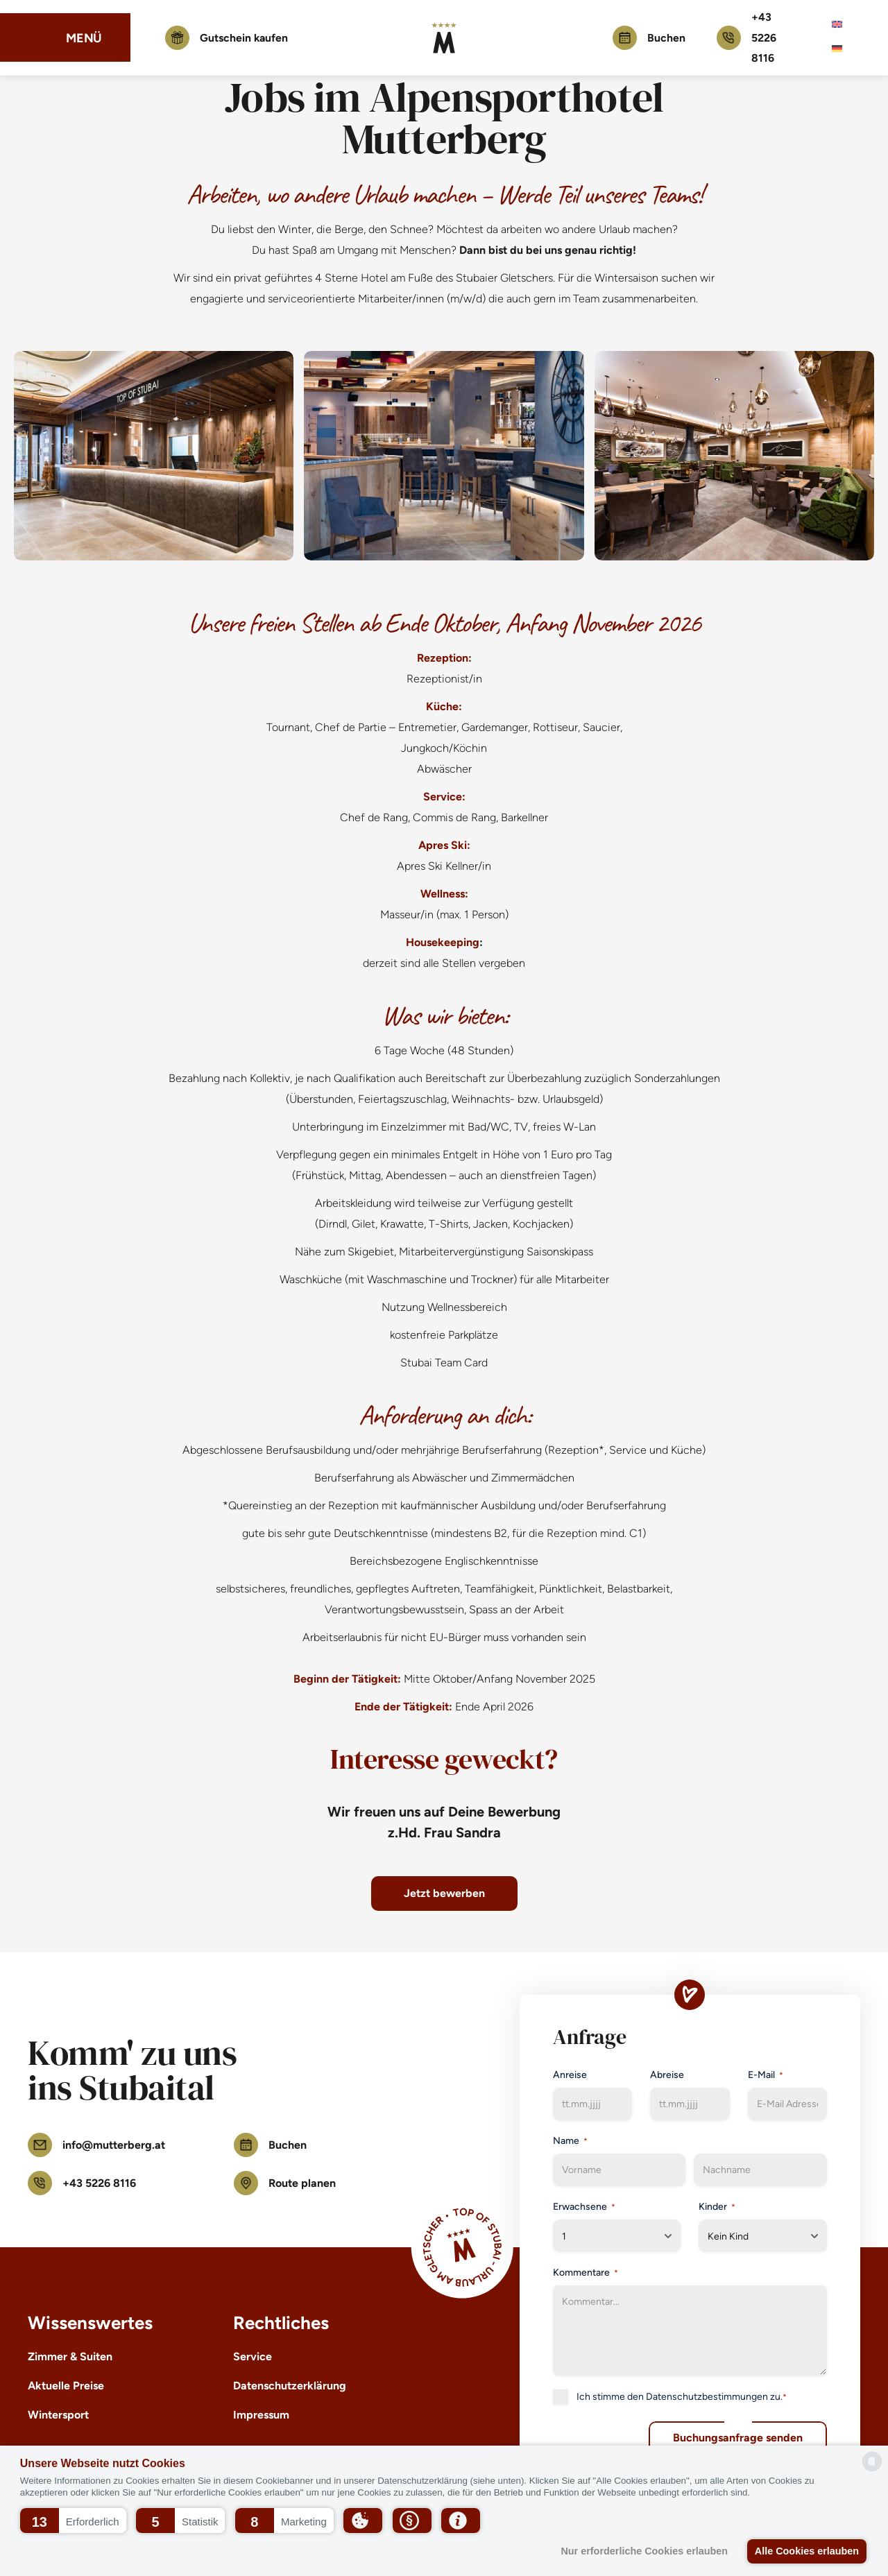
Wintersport (58, 2414)
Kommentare (585, 2273)
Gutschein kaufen (228, 38)
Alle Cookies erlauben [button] (806, 2551)
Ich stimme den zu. (682, 2397)
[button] (73, 2520)
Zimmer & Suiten (70, 2356)
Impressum (261, 2414)
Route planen (285, 2183)
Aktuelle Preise (66, 2385)
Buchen (649, 38)
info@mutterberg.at (96, 2145)
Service (252, 2356)
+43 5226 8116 (746, 37)
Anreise (570, 2075)
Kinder (717, 2207)
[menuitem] (837, 24)
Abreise (667, 2075)
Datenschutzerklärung (289, 2385)
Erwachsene (584, 2207)
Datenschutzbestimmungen (707, 2397)
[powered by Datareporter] (872, 2461)
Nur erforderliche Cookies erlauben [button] (643, 2551)
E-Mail (765, 2075)
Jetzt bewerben (444, 1893)
